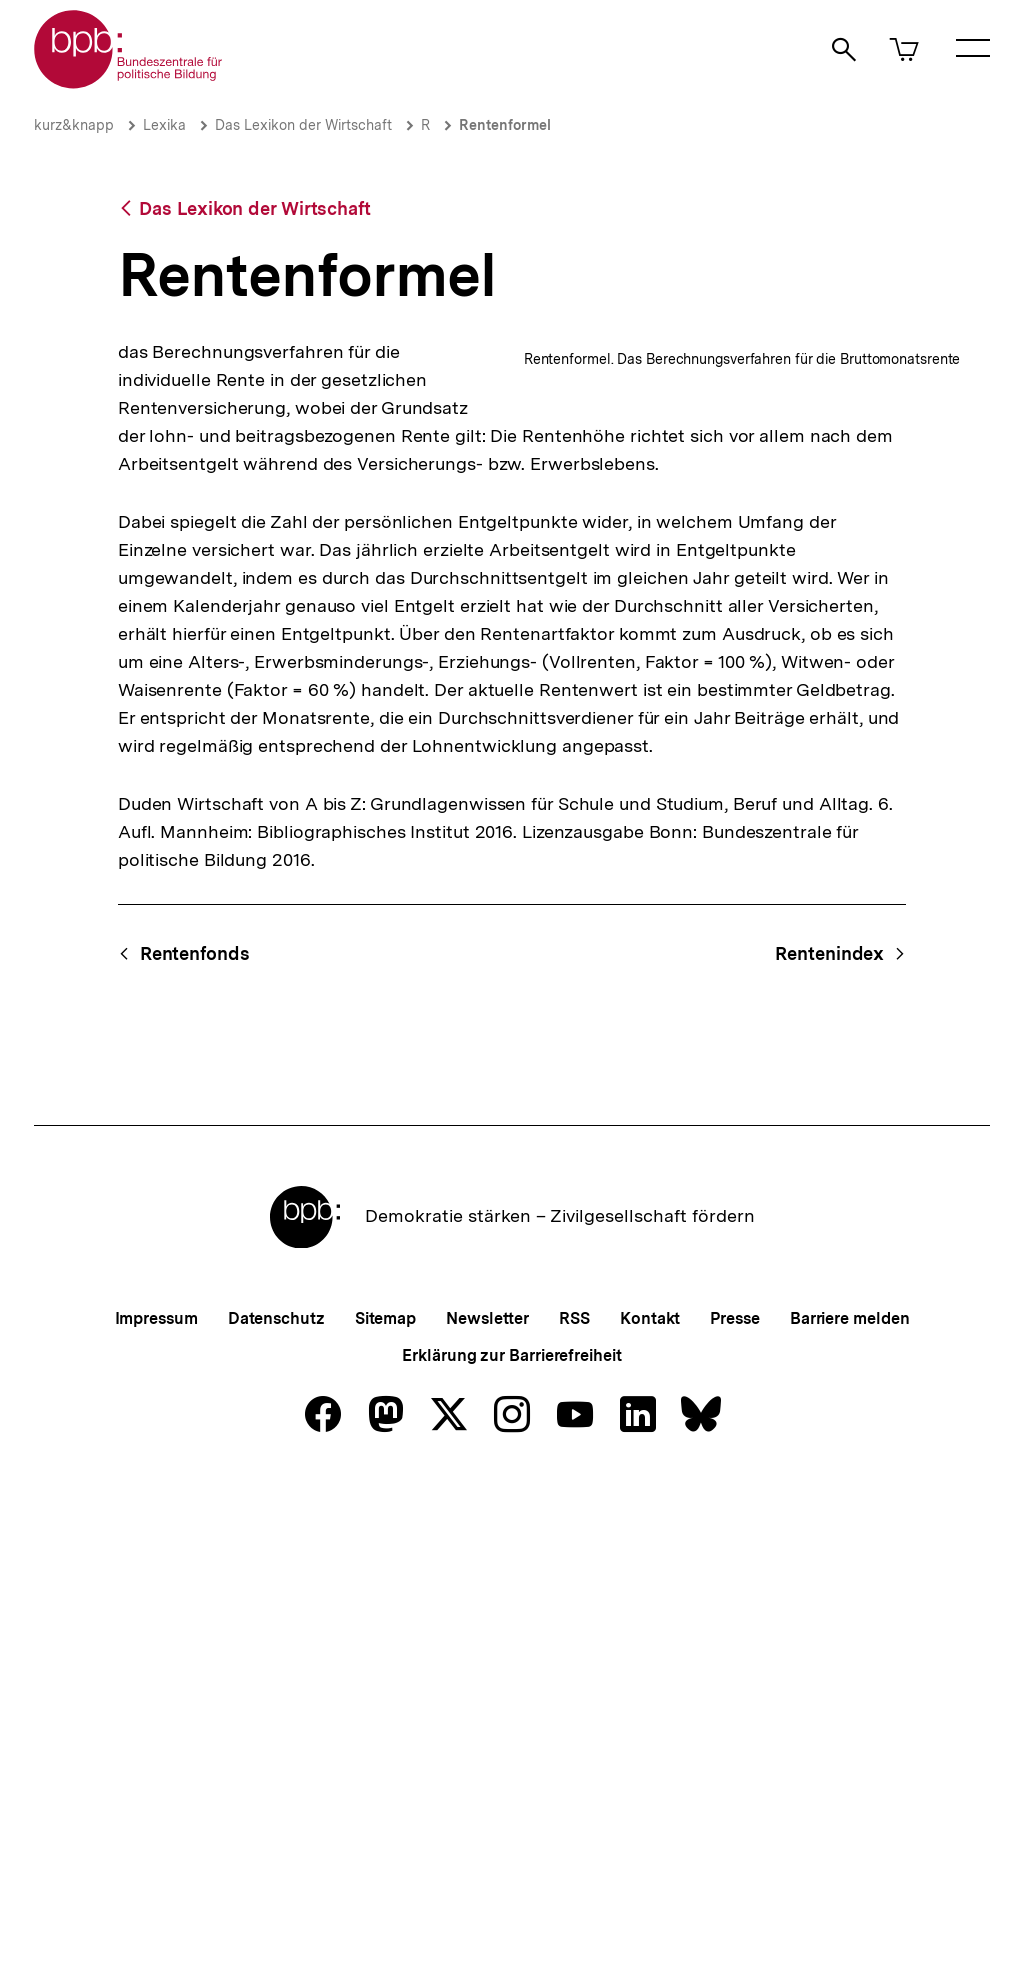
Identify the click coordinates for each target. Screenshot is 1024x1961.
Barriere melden (850, 1794)
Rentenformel (505, 125)
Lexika (164, 125)
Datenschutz (276, 1794)
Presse (734, 1794)
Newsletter (487, 1794)
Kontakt (650, 1794)
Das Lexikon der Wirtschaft (303, 125)
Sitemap (385, 1794)
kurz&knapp (74, 125)
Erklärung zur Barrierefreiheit (511, 1831)
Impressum (156, 1794)
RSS (574, 1794)
